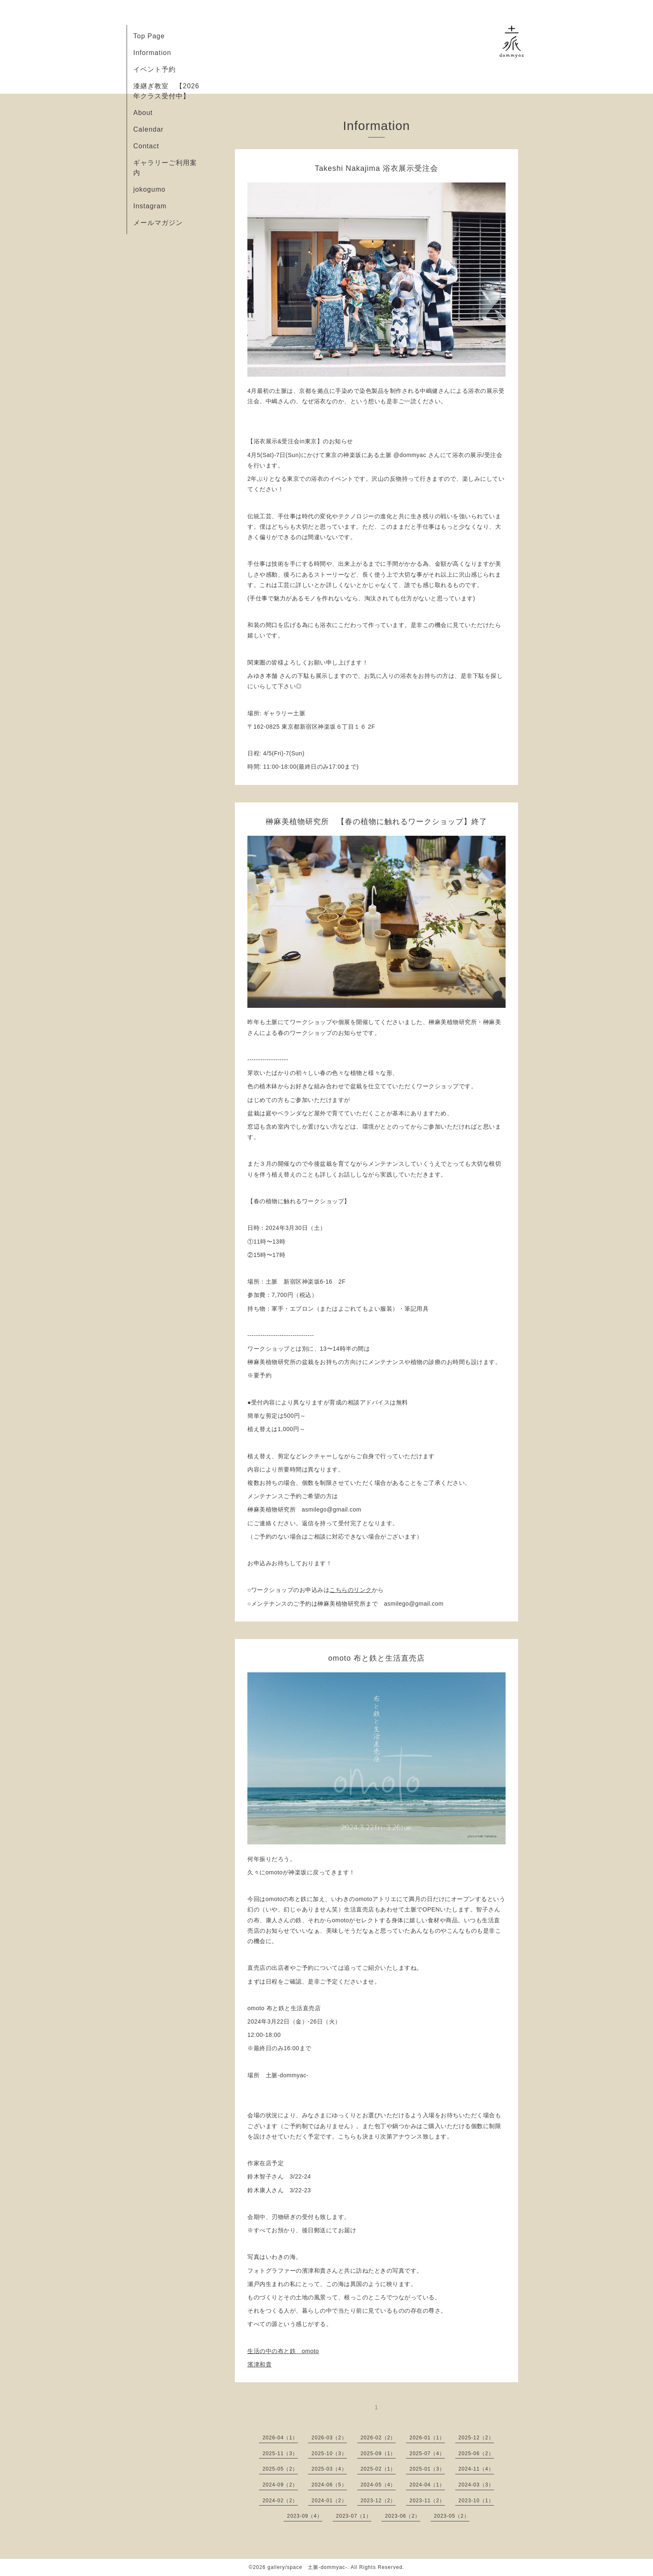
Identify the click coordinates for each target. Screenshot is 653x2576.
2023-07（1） (353, 2516)
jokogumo (149, 189)
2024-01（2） (329, 2501)
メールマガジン (158, 222)
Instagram (150, 206)
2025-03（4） (329, 2469)
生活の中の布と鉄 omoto (283, 2351)
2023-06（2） (402, 2516)
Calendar (148, 129)
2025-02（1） (378, 2469)
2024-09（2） (280, 2485)
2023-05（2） (451, 2516)
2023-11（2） (427, 2501)
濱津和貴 (259, 2364)
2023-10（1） (476, 2501)
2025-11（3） (280, 2453)
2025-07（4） (427, 2453)
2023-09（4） (304, 2516)
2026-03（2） (329, 2438)
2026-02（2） (378, 2438)
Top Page (149, 36)
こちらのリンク (350, 1590)
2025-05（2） (280, 2469)
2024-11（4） (476, 2469)
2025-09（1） (378, 2453)
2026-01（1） (427, 2438)
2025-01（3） (427, 2469)
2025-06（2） (476, 2453)
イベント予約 (154, 69)
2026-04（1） (280, 2438)
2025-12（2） (476, 2438)
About (143, 112)
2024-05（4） (378, 2485)
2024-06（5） (329, 2485)
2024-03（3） (476, 2485)
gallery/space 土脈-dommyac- (307, 2567)
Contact (146, 146)
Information (152, 52)
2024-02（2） (280, 2501)
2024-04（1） (427, 2485)
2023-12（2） (378, 2501)
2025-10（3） (329, 2453)
